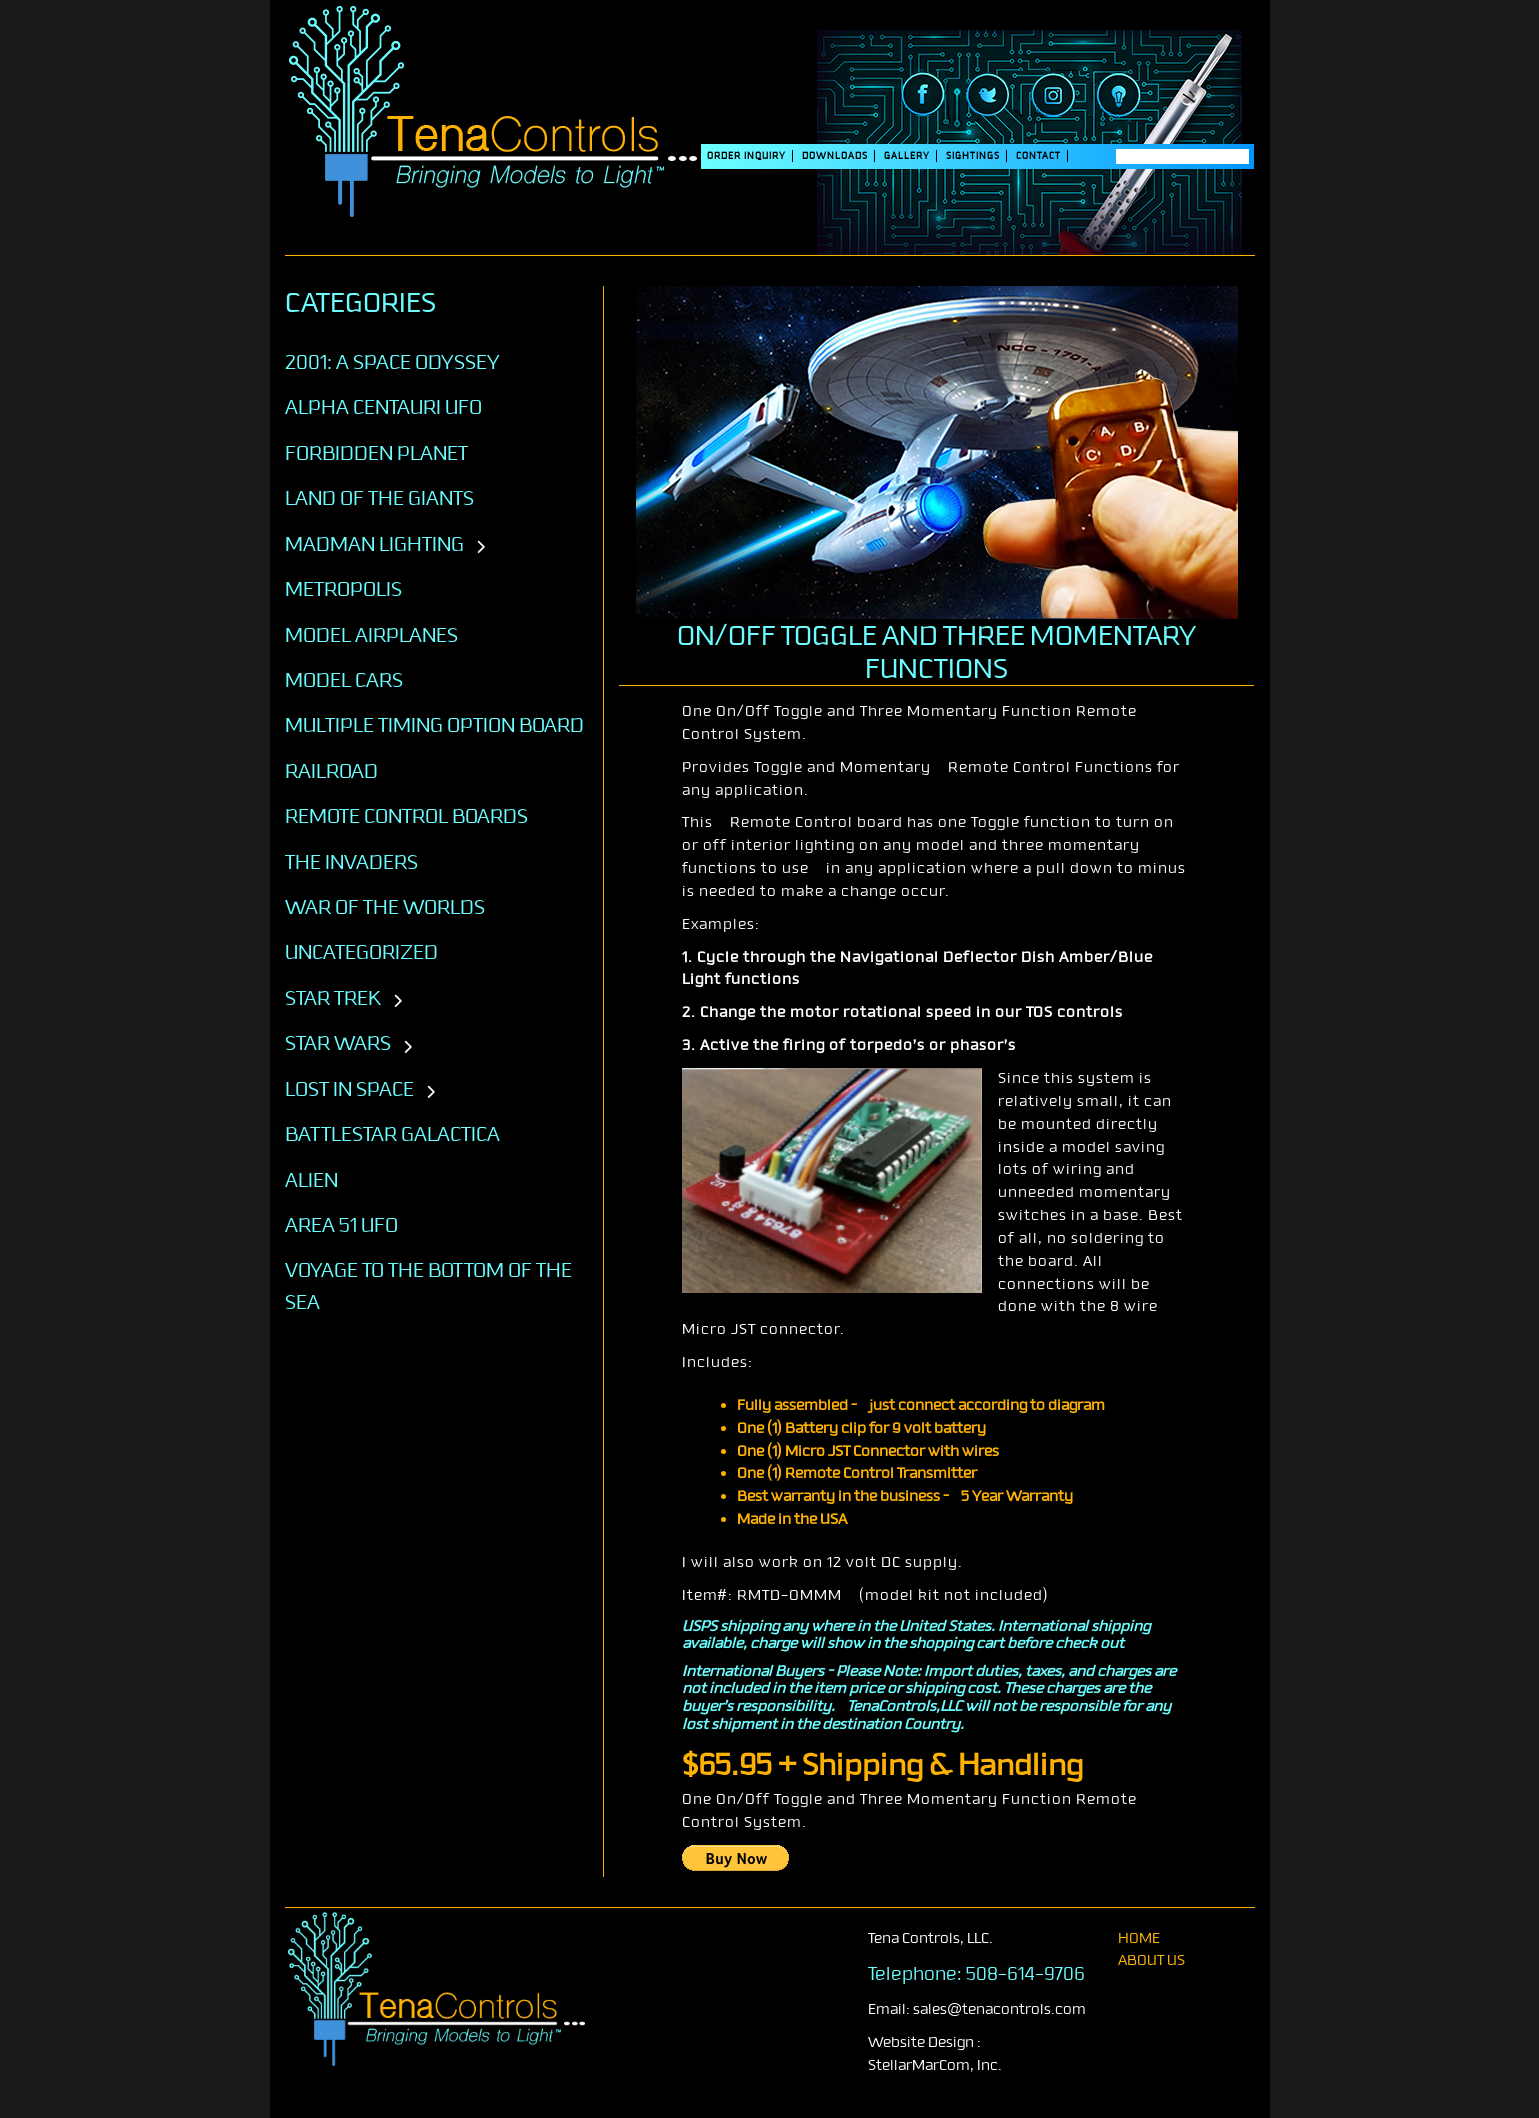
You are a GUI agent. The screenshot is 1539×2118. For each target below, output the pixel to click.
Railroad (331, 771)
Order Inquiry (746, 156)
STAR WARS (338, 1043)
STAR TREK (333, 998)
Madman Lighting (374, 544)
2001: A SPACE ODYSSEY (392, 362)
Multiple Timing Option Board (434, 725)
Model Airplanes (371, 635)
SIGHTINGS (973, 156)
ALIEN (311, 1180)
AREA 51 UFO (341, 1225)
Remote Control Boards (406, 816)
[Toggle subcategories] (480, 548)
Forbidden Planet (376, 453)
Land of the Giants (379, 498)
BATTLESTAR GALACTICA (392, 1134)
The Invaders (351, 862)
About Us (1151, 1960)
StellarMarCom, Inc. (935, 2065)
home (1139, 1938)
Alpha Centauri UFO (383, 407)
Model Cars (344, 680)
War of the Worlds (385, 907)
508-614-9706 (1025, 1974)
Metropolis (343, 589)
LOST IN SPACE (349, 1089)
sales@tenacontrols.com (999, 2009)
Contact (1038, 156)
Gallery (907, 156)
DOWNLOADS (835, 156)
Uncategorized (361, 952)
